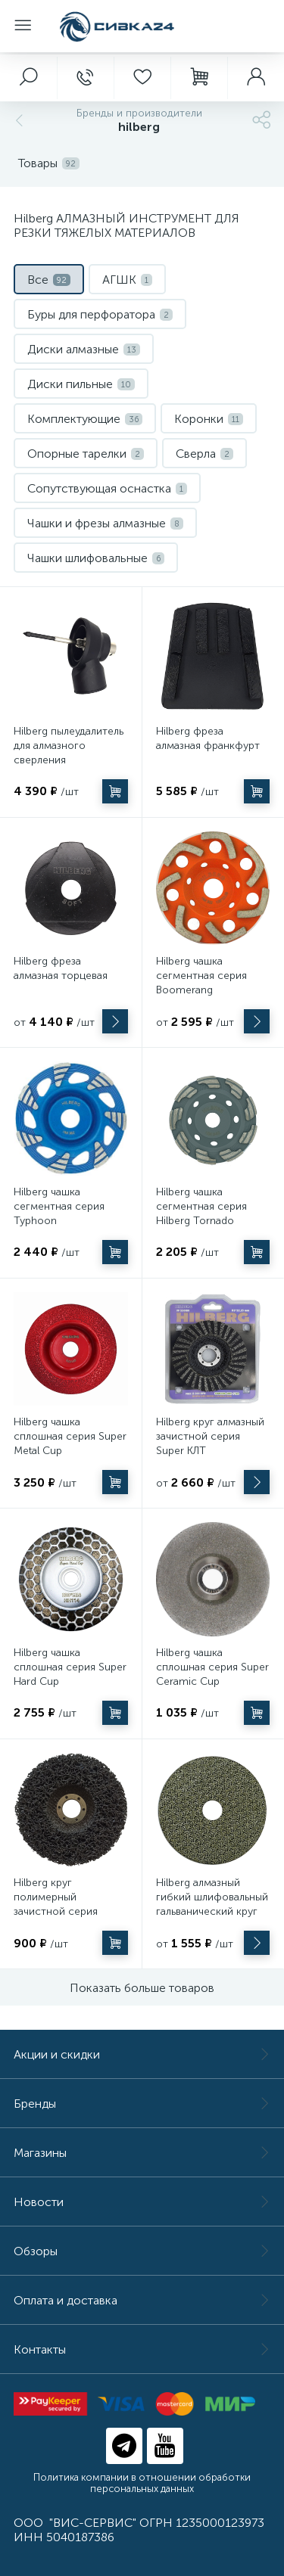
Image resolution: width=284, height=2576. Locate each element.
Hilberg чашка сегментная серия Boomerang (201, 975)
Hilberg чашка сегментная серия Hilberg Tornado (201, 1206)
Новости (142, 2202)
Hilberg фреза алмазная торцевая (61, 968)
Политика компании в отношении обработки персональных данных (142, 2483)
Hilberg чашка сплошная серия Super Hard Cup (70, 1667)
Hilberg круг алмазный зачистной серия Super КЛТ (210, 1436)
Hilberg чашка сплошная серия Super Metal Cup (70, 1436)
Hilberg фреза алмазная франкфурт (208, 738)
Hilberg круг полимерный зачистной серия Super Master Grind (60, 1904)
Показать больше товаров (142, 1988)
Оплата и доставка (142, 2300)
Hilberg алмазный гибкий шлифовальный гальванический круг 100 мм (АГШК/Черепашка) (212, 1911)
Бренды (142, 2103)
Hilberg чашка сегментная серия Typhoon (59, 1206)
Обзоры (142, 2251)
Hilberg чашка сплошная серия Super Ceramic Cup (212, 1667)
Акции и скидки (142, 2054)
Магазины (142, 2153)
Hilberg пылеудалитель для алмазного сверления (68, 745)
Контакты (142, 2349)
